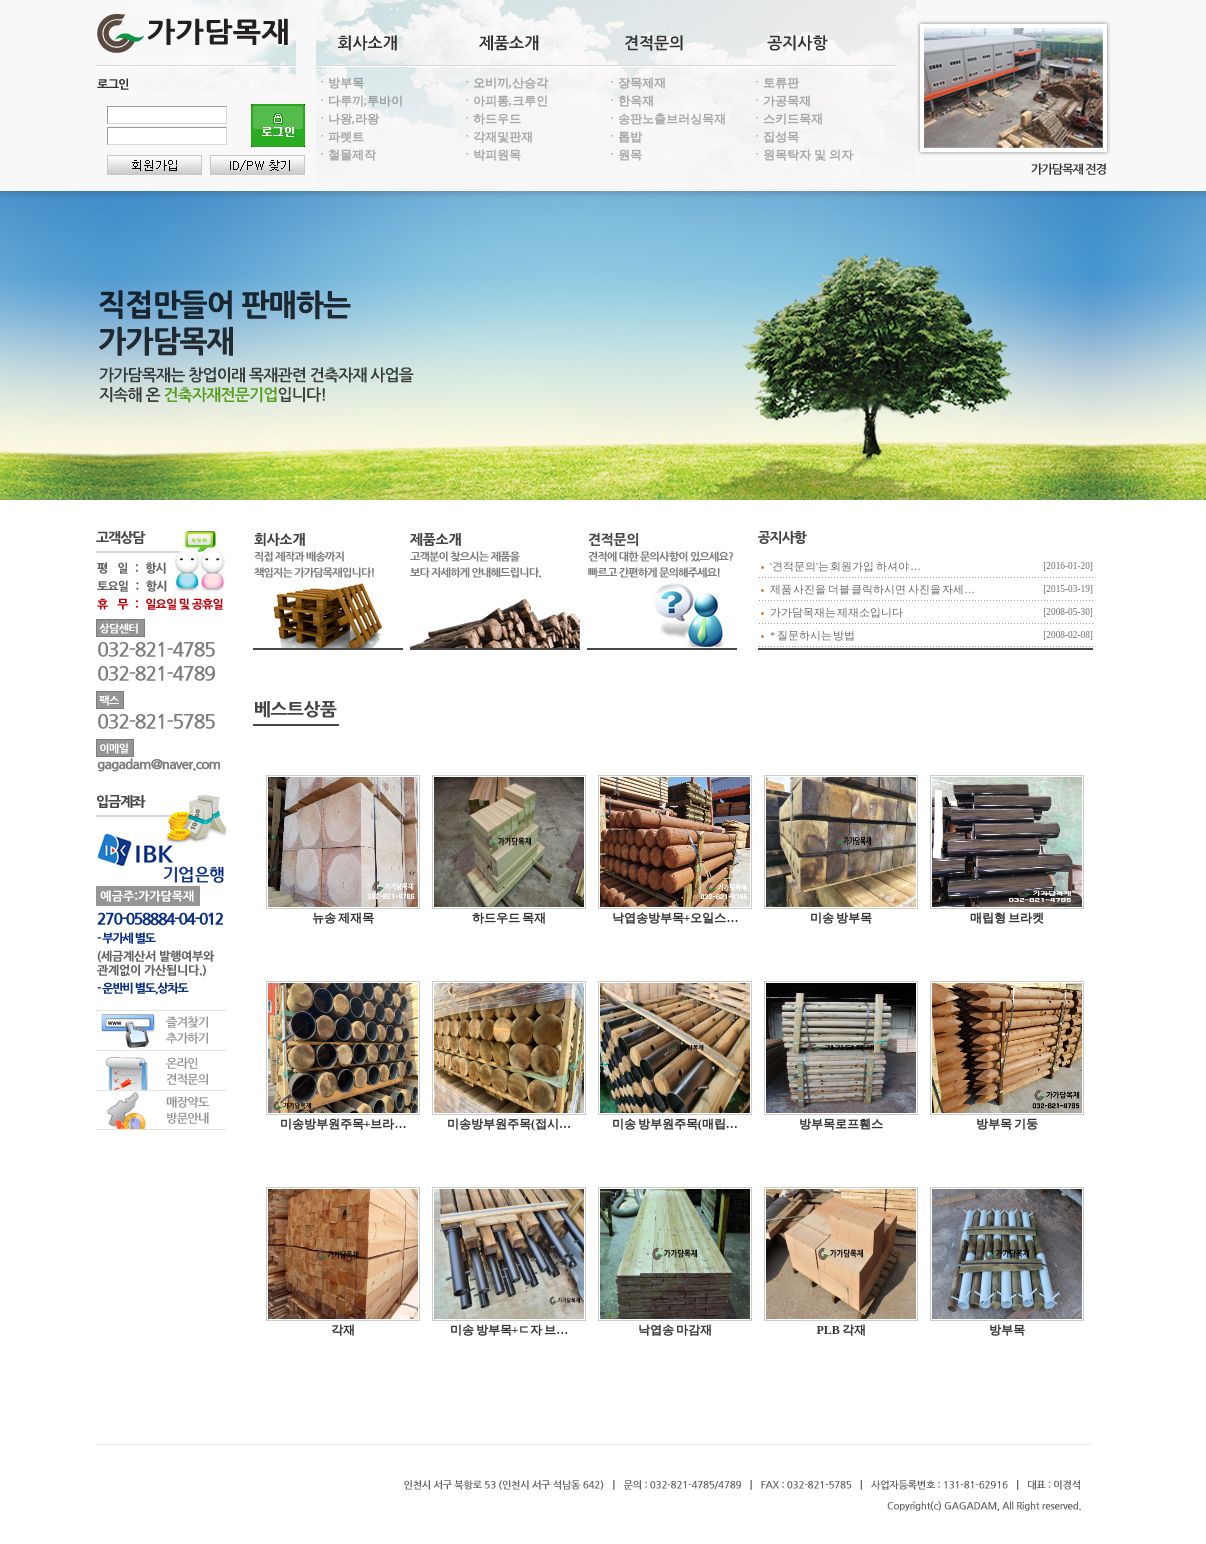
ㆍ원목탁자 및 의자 (802, 155)
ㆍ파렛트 (340, 137)
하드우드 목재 (509, 918)
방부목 (1007, 1330)
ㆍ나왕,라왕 (347, 119)
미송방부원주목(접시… (509, 1124)
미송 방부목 (841, 918)
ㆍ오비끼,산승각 (504, 83)
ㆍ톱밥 (624, 137)
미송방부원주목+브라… (343, 1124)
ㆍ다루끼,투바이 (359, 101)
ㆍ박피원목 (491, 155)
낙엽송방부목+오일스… (675, 918)
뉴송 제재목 (343, 918)
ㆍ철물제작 (346, 155)
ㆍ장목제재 (636, 83)
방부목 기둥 (1007, 1124)
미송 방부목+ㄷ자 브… (509, 1330)
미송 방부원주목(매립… (675, 1124)
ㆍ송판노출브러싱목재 (666, 119)
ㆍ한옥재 (630, 101)
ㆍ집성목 (775, 137)
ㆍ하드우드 (491, 119)
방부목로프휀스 (841, 1124)
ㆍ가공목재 (781, 101)
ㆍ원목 (624, 155)
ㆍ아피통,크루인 (504, 101)
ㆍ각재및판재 (497, 137)
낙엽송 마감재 (675, 1330)
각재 (343, 1330)
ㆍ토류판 (775, 83)
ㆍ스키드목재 (787, 119)
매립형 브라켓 (1007, 918)
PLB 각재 (840, 1330)
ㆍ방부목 (340, 83)
